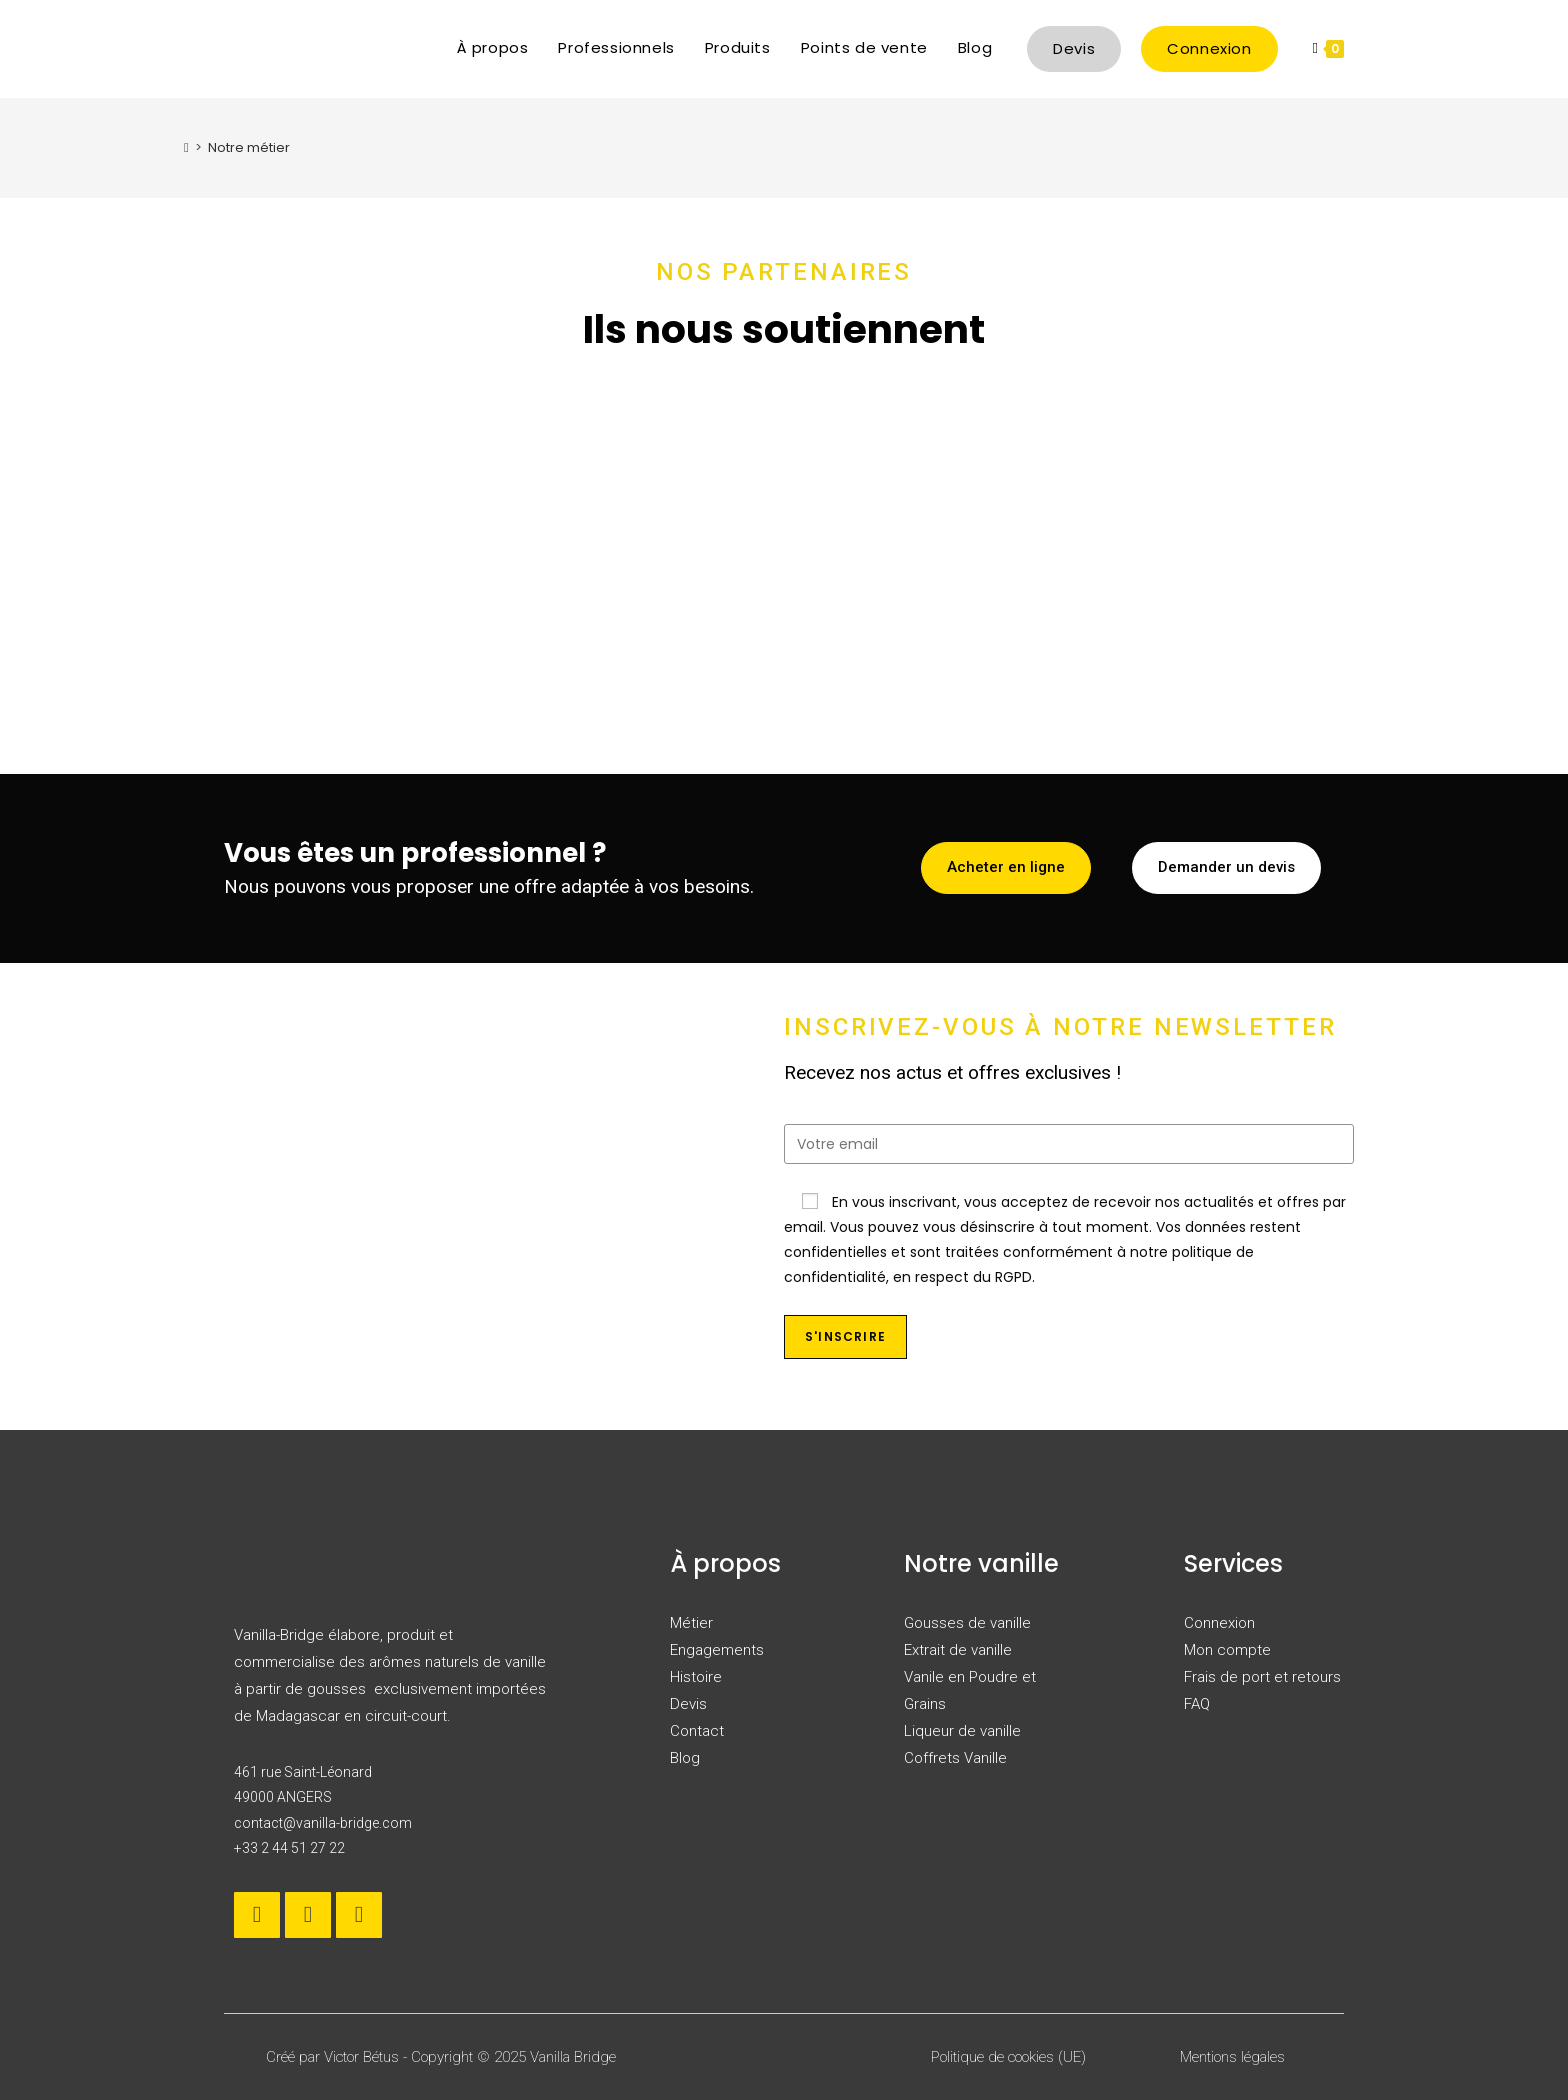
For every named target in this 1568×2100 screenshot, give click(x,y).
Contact (697, 1731)
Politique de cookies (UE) (1008, 2057)
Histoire (696, 1677)
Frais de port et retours (1262, 1677)
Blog (685, 1758)
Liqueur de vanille (962, 1731)
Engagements (717, 1650)
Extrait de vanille (958, 1650)
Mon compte (1227, 1650)
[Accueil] (186, 147)
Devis (688, 1704)
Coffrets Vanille (955, 1758)
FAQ (1197, 1704)
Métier (691, 1623)
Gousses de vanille (967, 1623)
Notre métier (249, 147)
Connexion (1219, 1623)
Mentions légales (1232, 2057)
